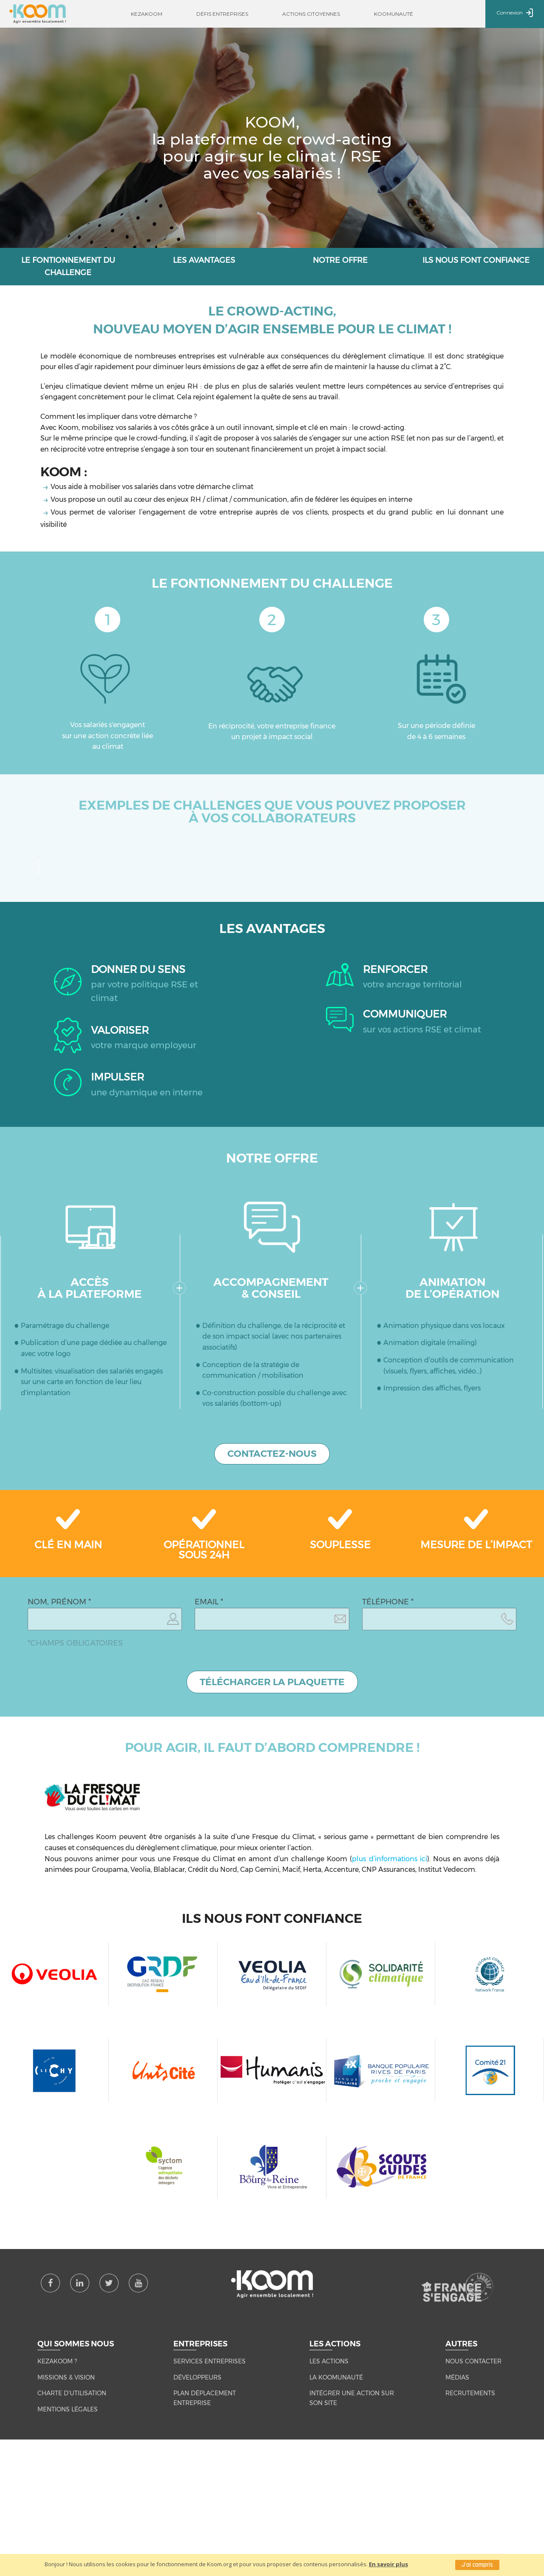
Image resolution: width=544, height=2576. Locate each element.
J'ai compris (477, 2565)
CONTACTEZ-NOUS (272, 1651)
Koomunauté (393, 14)
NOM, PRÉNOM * (59, 1799)
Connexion (514, 13)
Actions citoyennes (311, 14)
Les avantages (204, 260)
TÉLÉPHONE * (388, 1799)
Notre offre (340, 260)
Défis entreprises (222, 14)
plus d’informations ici (389, 2056)
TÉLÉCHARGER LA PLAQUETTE (272, 1879)
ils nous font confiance (476, 260)
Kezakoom (146, 14)
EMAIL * (209, 1799)
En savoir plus (388, 2564)
